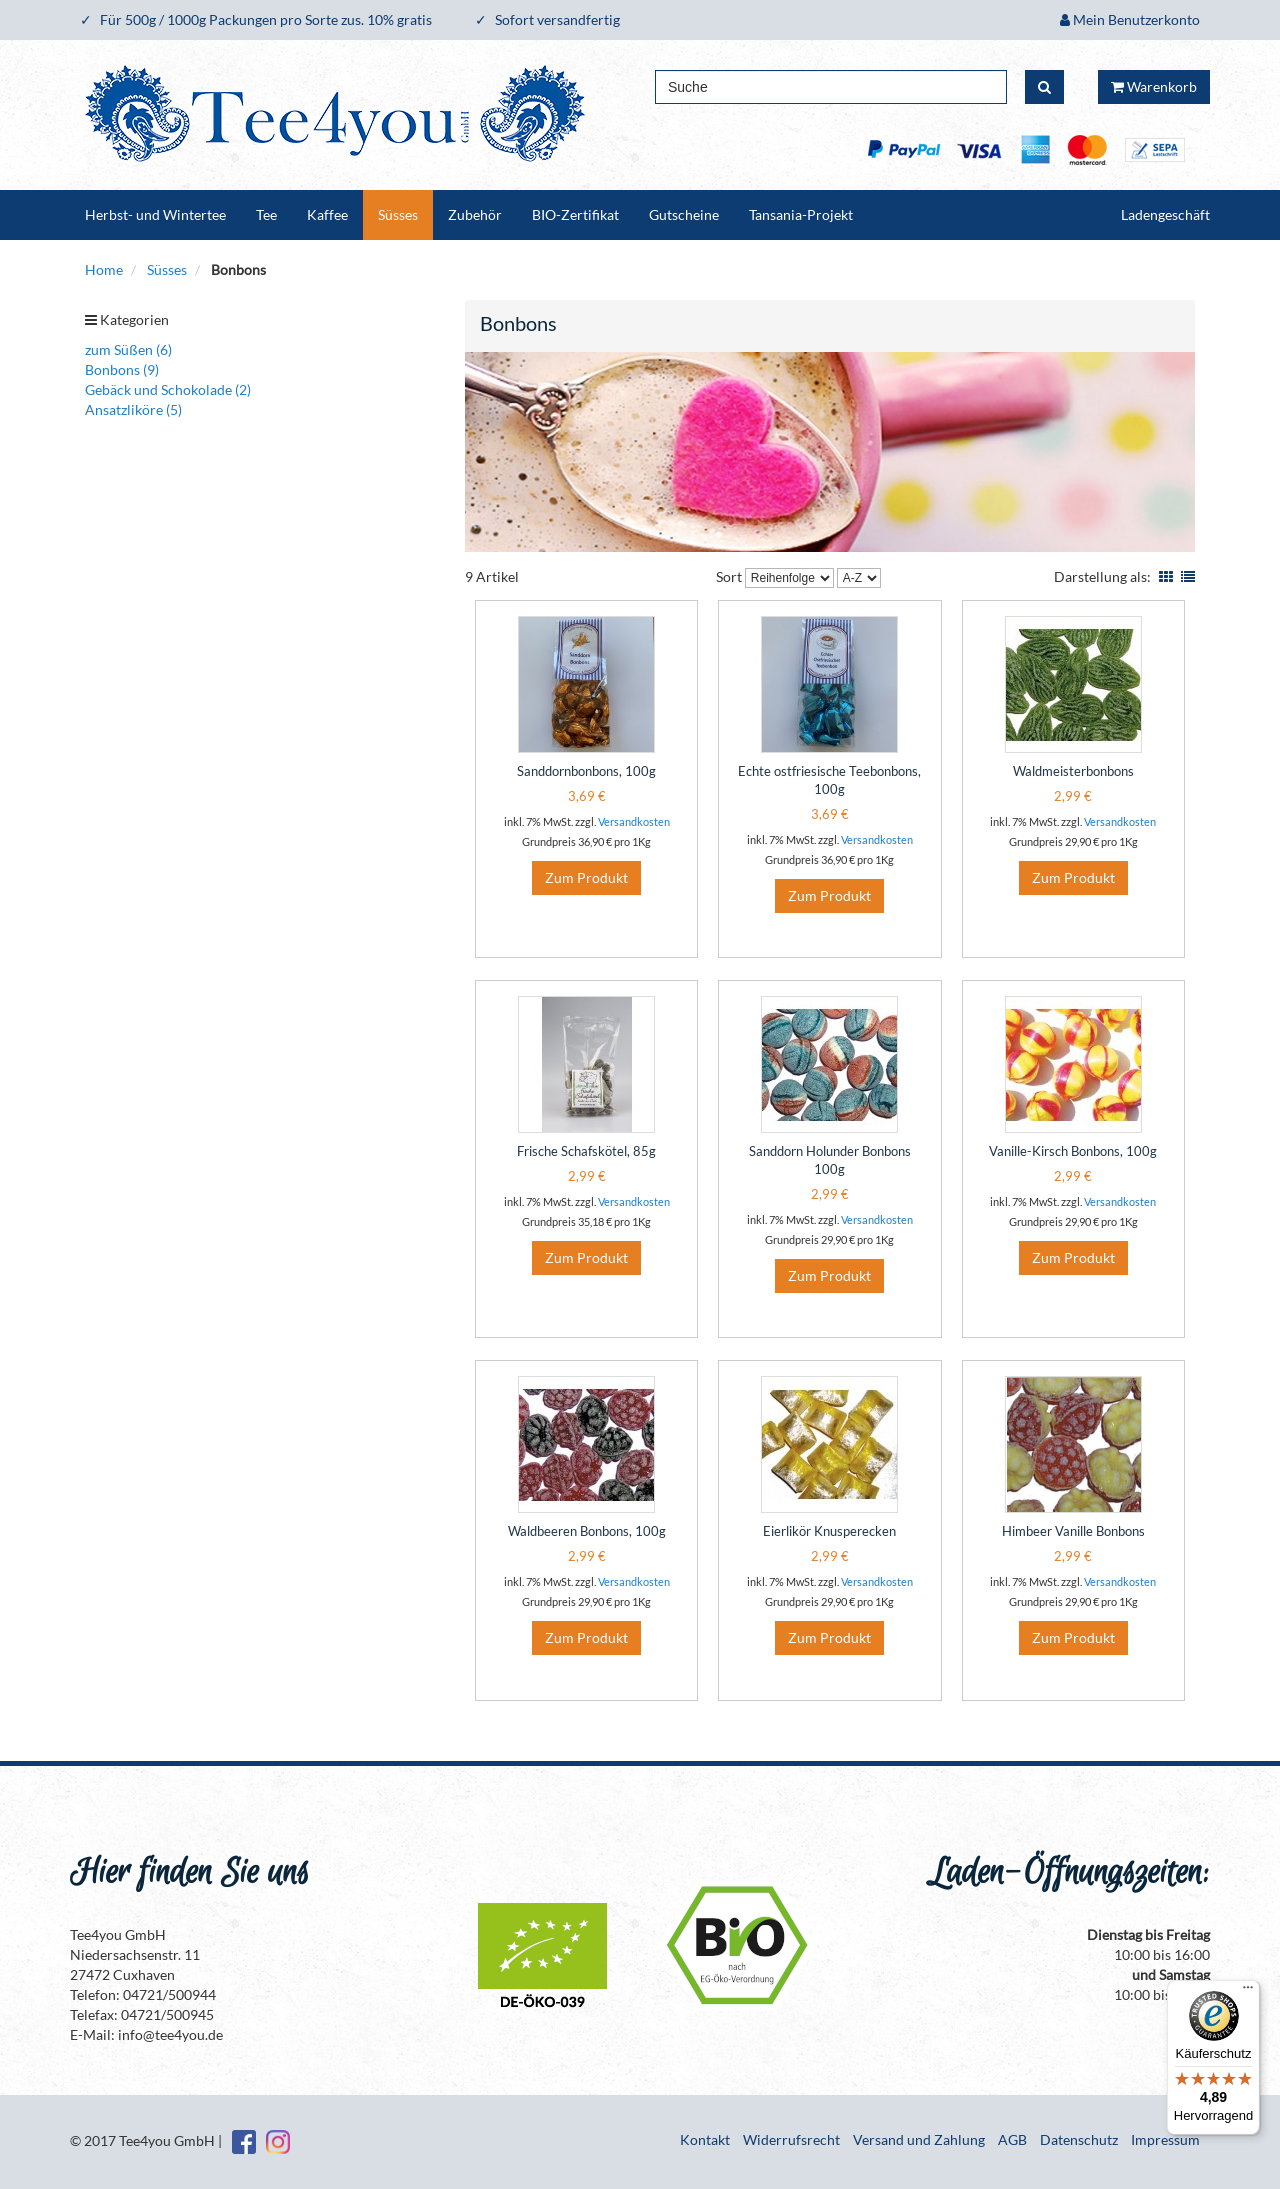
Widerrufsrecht (791, 2139)
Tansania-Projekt (801, 214)
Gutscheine (684, 214)
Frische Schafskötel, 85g (586, 1151)
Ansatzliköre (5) (133, 409)
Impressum (1165, 2139)
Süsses (398, 214)
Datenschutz (1079, 2139)
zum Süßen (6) (128, 349)
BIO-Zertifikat (575, 214)
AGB (1012, 2139)
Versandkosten (634, 821)
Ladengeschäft (1165, 214)
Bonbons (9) (122, 369)
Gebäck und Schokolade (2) (168, 389)
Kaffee (327, 214)
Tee (266, 214)
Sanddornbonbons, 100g (586, 771)
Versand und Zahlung (919, 2139)
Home (104, 269)
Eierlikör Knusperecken (829, 1531)
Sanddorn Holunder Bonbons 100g (830, 1160)
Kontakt (705, 2139)
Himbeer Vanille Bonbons (1073, 1531)
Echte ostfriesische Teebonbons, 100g (829, 780)
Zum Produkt (586, 877)
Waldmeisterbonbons (1073, 771)
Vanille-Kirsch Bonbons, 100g (1073, 1151)
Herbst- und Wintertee (155, 214)
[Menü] (1248, 1992)
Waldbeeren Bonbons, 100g (587, 1531)
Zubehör (475, 214)
